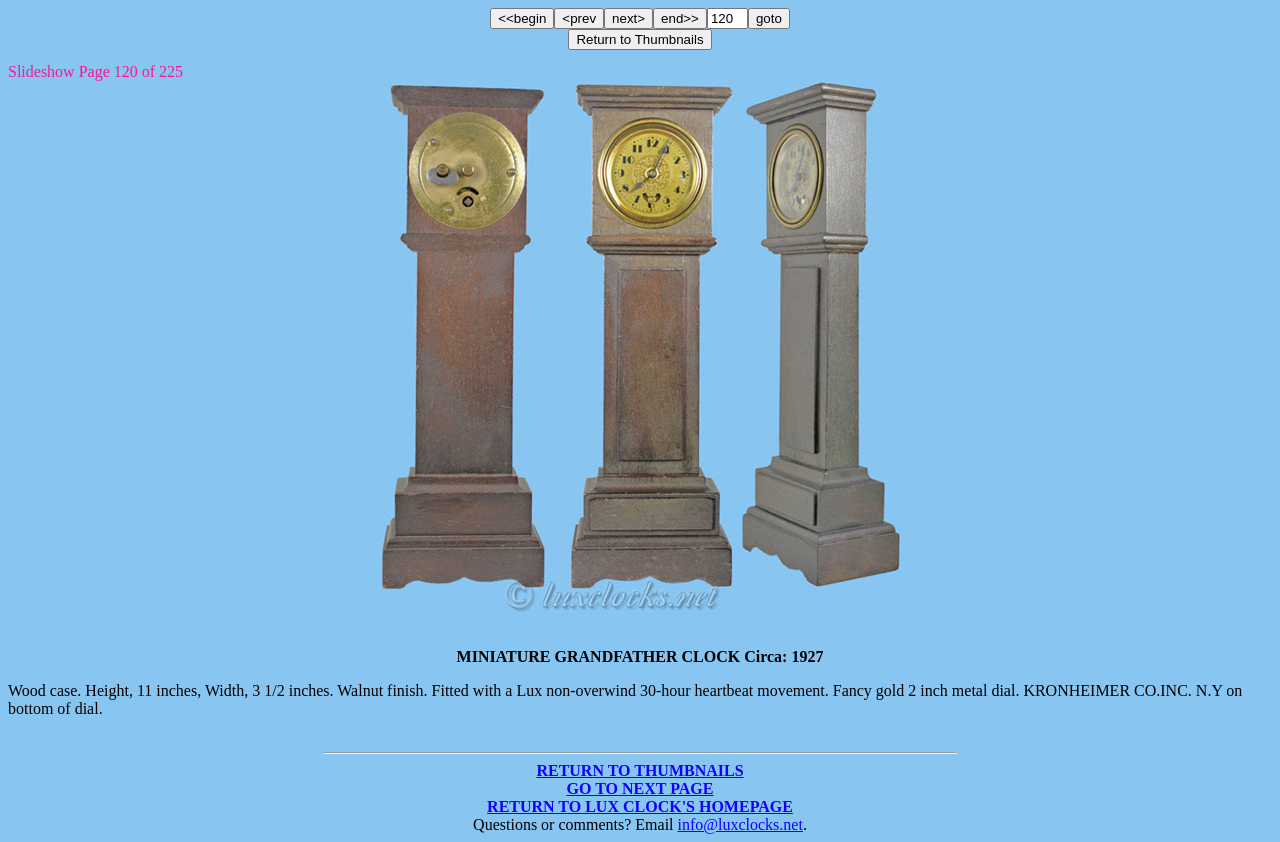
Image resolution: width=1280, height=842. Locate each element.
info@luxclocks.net (740, 824)
